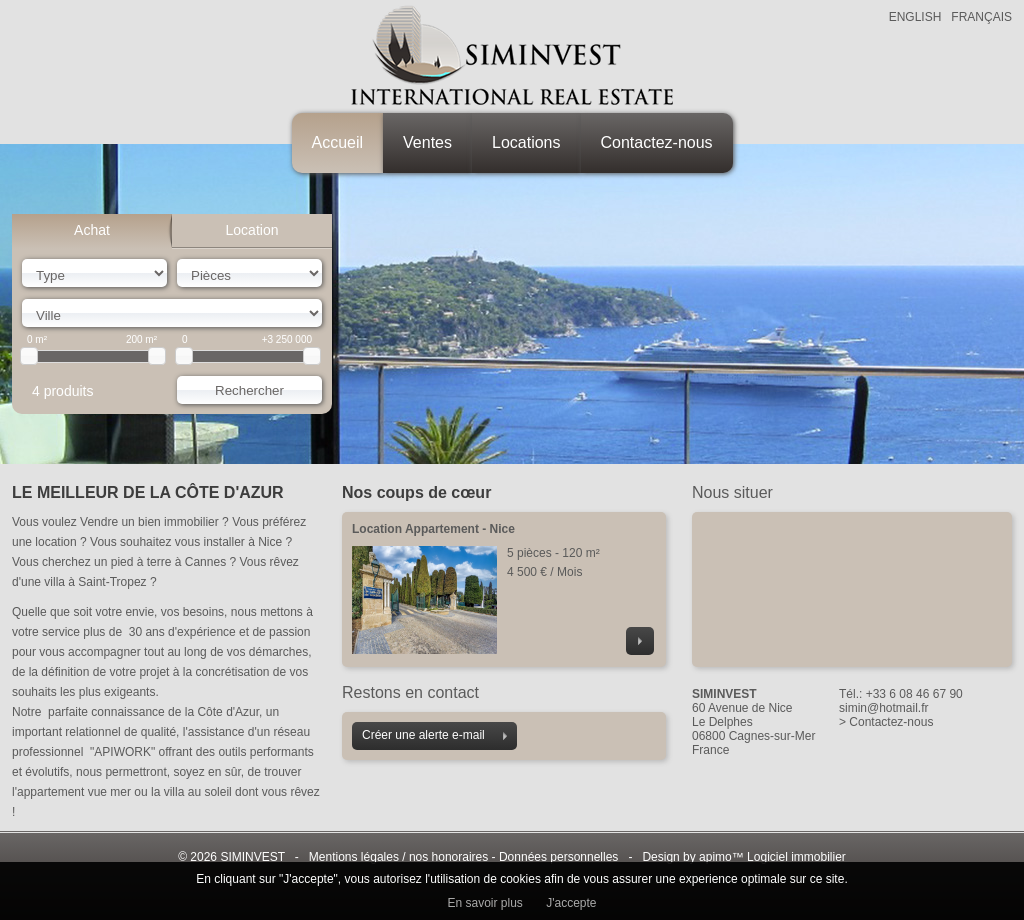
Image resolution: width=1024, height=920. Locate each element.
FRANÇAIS (981, 17)
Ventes (427, 142)
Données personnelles (558, 857)
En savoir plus (484, 903)
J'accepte (571, 903)
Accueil (338, 142)
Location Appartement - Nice (433, 529)
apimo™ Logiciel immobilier (772, 857)
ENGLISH (915, 17)
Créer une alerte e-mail (434, 735)
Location (252, 230)
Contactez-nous (657, 142)
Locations (526, 142)
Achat (92, 230)
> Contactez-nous (886, 722)
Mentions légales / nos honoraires (398, 857)
